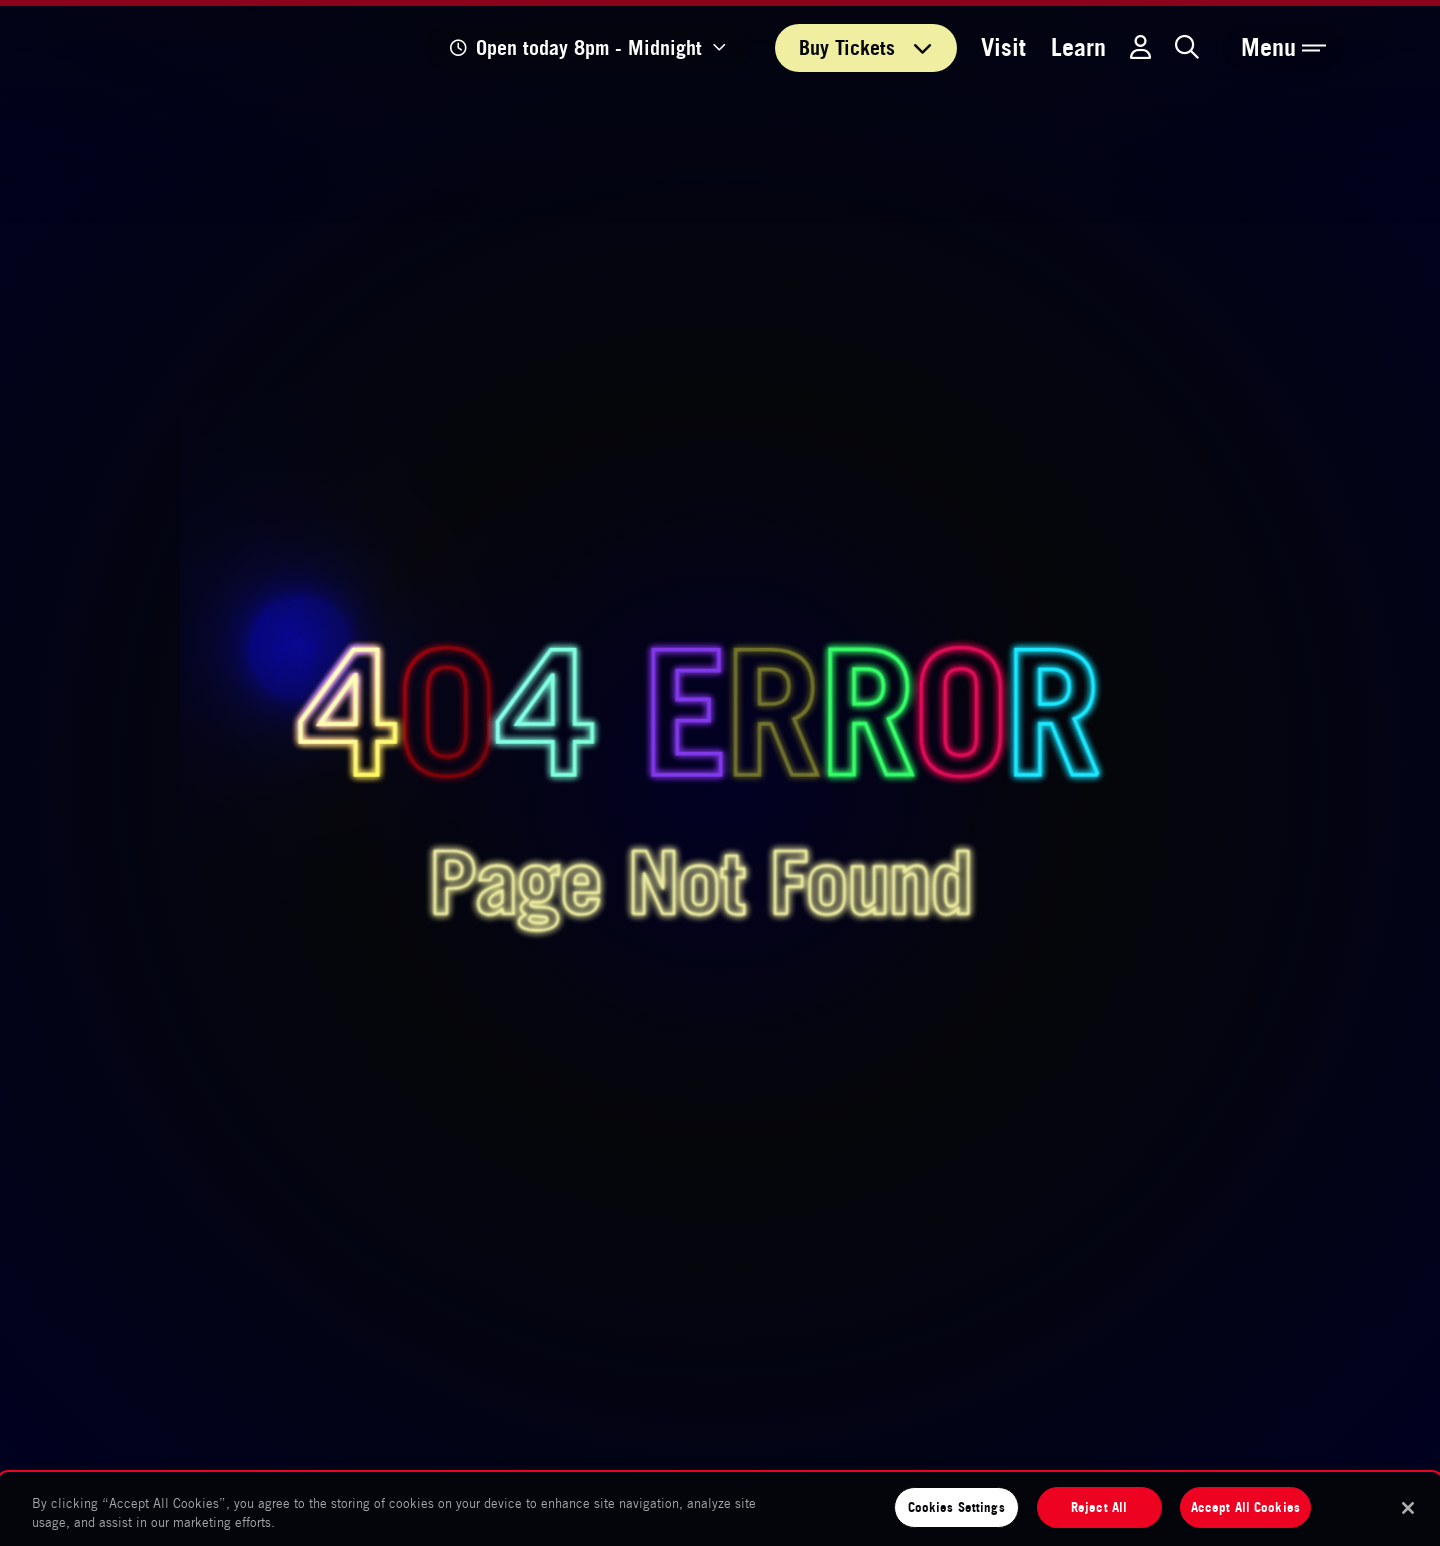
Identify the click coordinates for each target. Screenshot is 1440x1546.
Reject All (1099, 1507)
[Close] (1408, 1508)
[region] (720, 1510)
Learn (1078, 47)
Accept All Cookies (1245, 1507)
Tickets (866, 48)
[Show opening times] (589, 48)
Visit (1003, 47)
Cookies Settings (956, 1507)
